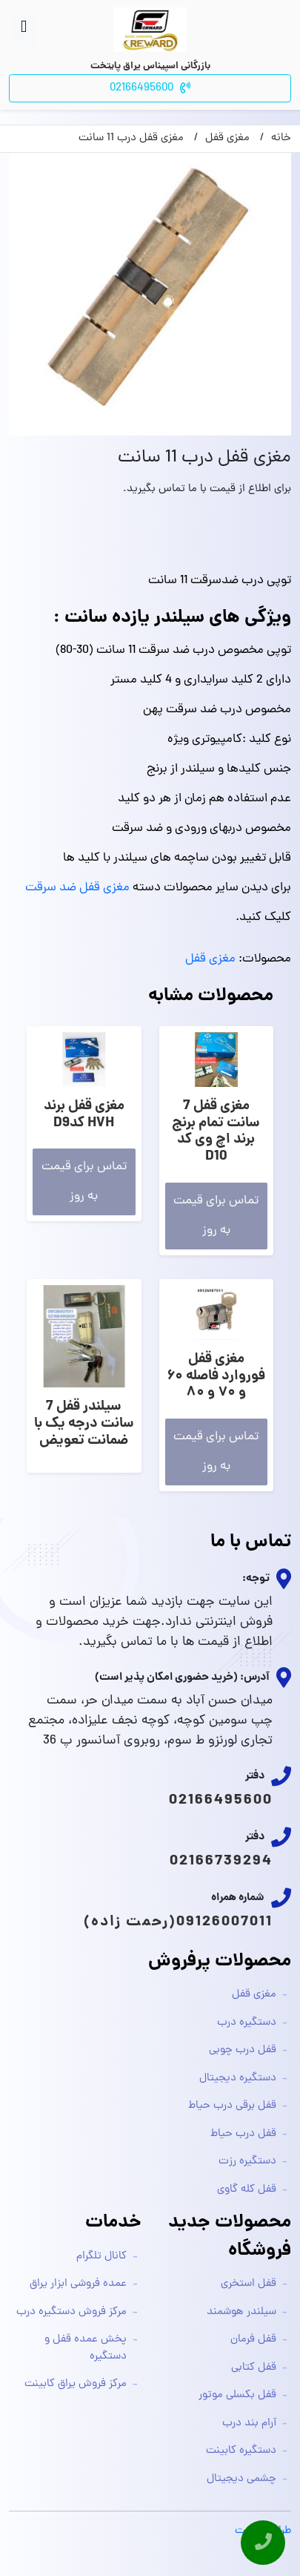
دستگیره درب (246, 2022)
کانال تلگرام (101, 2256)
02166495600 (221, 1801)
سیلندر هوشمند (241, 2312)
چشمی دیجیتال (241, 2479)
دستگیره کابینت (241, 2451)
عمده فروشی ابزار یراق (78, 2284)
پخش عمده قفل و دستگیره (85, 2348)
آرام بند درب (249, 2423)
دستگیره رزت (247, 2161)
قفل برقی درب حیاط (232, 2106)
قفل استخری (248, 2284)
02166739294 (221, 1861)
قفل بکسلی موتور (237, 2395)
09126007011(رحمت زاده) (178, 1922)
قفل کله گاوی (246, 2189)
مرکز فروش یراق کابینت (75, 2384)
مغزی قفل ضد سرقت (77, 888)
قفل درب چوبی (242, 2050)
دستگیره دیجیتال (237, 2078)
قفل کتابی (253, 2367)
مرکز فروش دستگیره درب (71, 2312)
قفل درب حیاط (243, 2134)
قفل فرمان (253, 2339)
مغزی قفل (210, 959)
